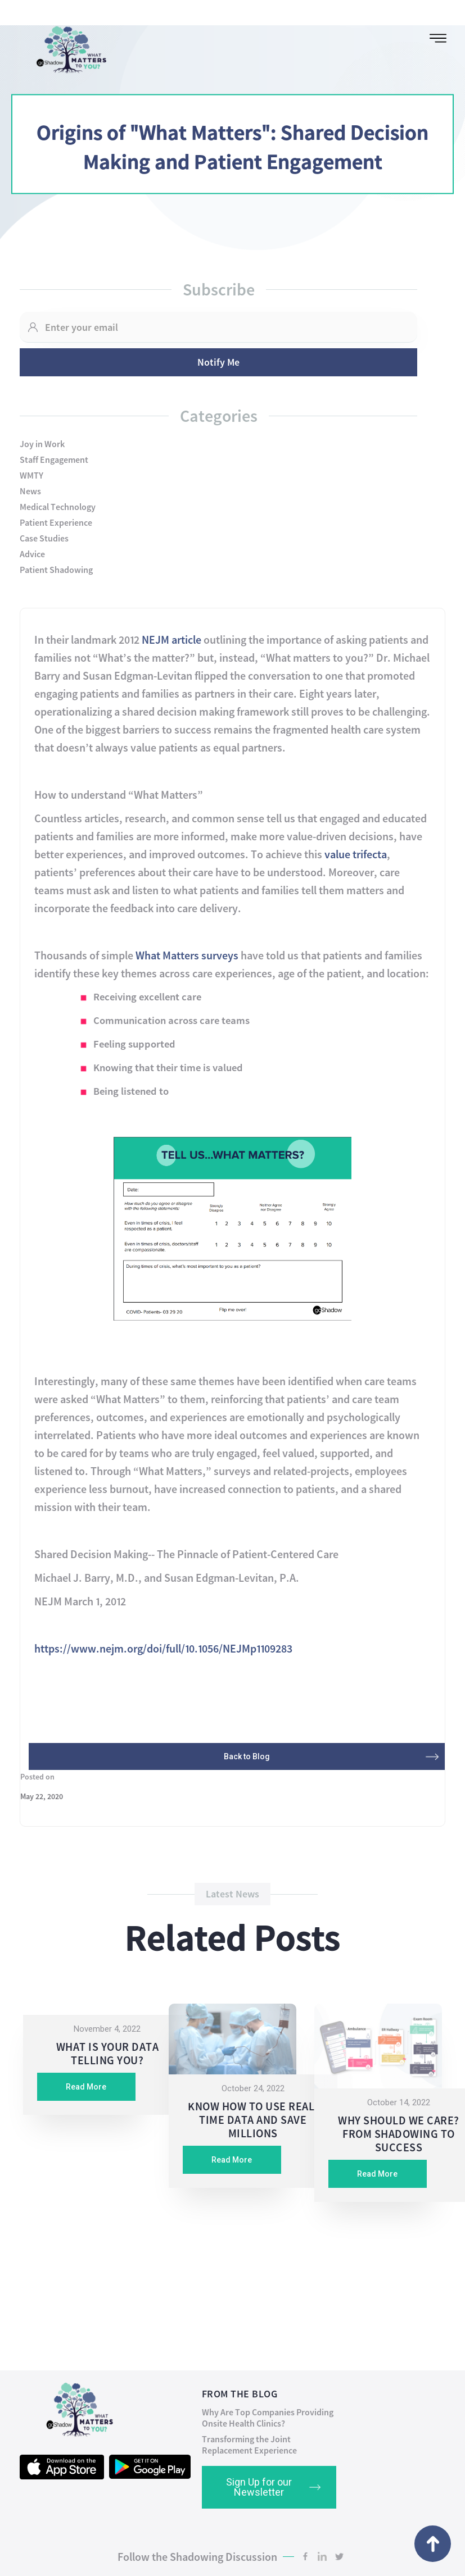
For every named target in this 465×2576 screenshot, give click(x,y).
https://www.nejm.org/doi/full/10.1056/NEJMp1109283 (163, 1648)
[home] (67, 47)
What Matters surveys (187, 955)
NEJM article (171, 639)
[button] (438, 38)
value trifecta (355, 854)
